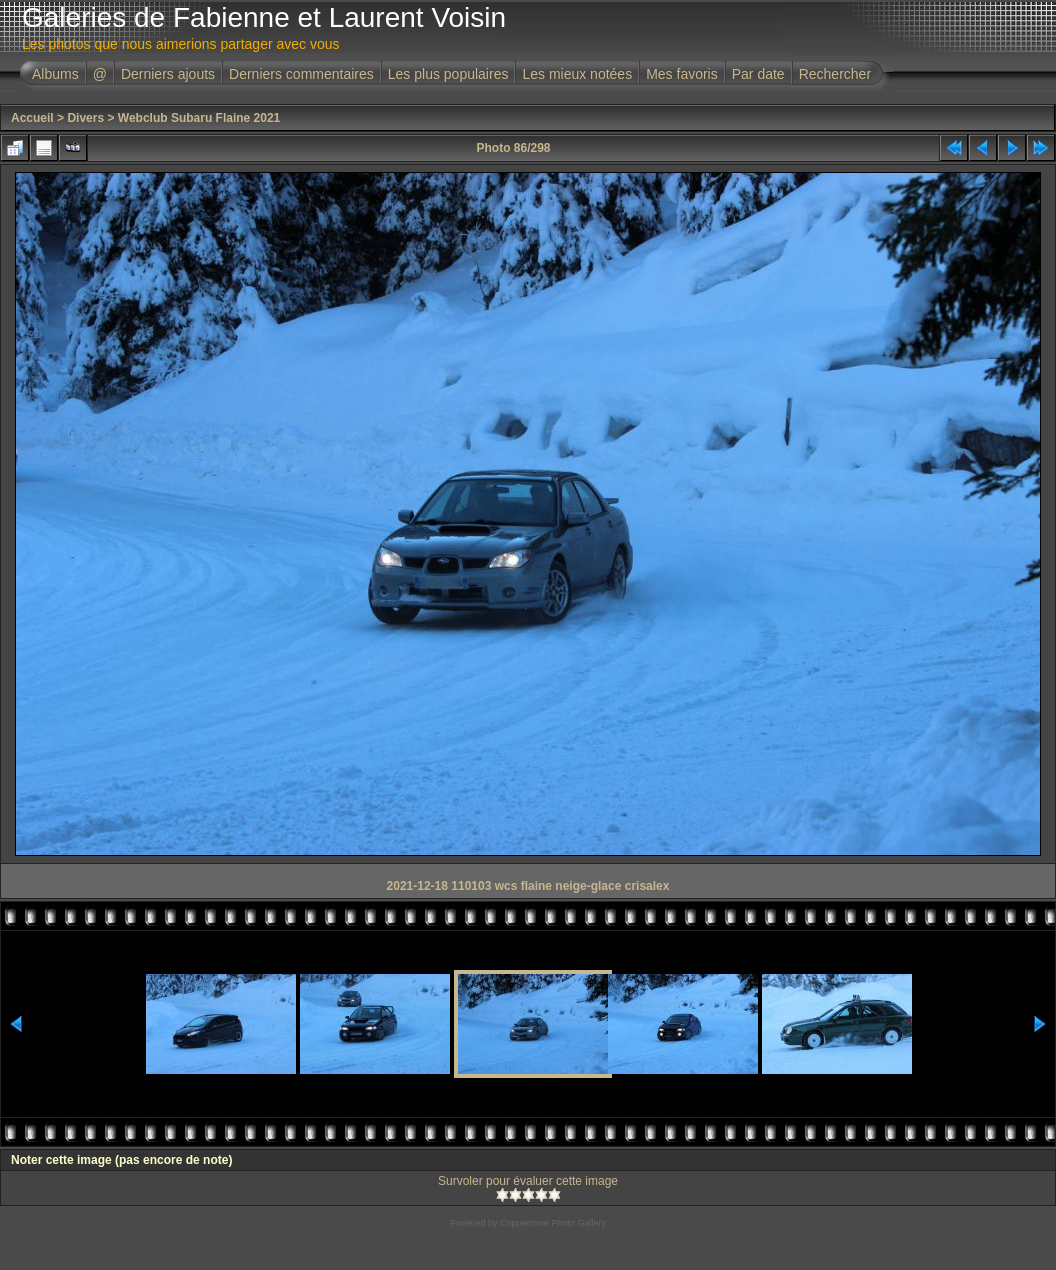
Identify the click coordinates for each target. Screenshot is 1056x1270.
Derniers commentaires (301, 74)
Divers (85, 118)
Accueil (32, 118)
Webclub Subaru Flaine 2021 (199, 118)
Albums (55, 74)
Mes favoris (682, 74)
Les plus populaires (448, 74)
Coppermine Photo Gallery (553, 1223)
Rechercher (835, 74)
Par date (758, 74)
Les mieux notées (577, 74)
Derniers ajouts (168, 74)
